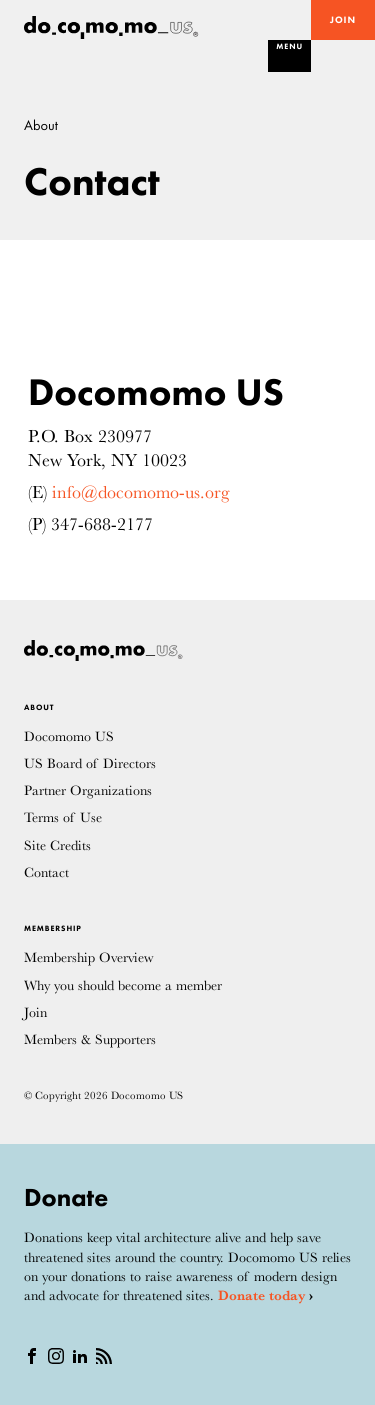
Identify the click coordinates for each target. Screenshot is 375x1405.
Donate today (261, 1295)
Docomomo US (69, 736)
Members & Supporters (90, 1039)
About (41, 125)
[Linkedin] (80, 1355)
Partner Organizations (88, 790)
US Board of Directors (90, 763)
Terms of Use (63, 817)
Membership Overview (88, 957)
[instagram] (56, 1355)
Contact (46, 872)
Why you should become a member (123, 985)
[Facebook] (32, 1355)
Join (343, 20)
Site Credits (57, 845)
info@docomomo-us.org (140, 492)
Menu (289, 46)
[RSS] (104, 1355)
